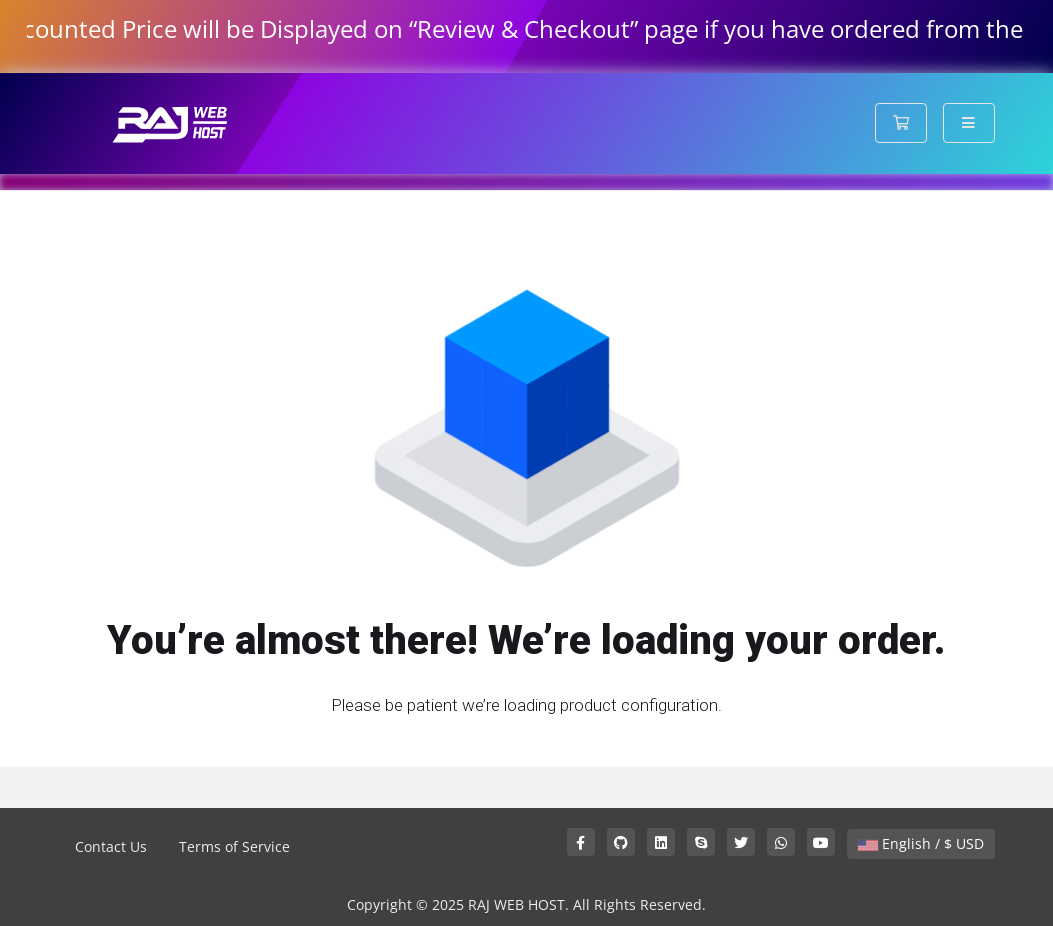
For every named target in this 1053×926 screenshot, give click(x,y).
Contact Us (111, 846)
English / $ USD (921, 843)
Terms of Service (234, 846)
